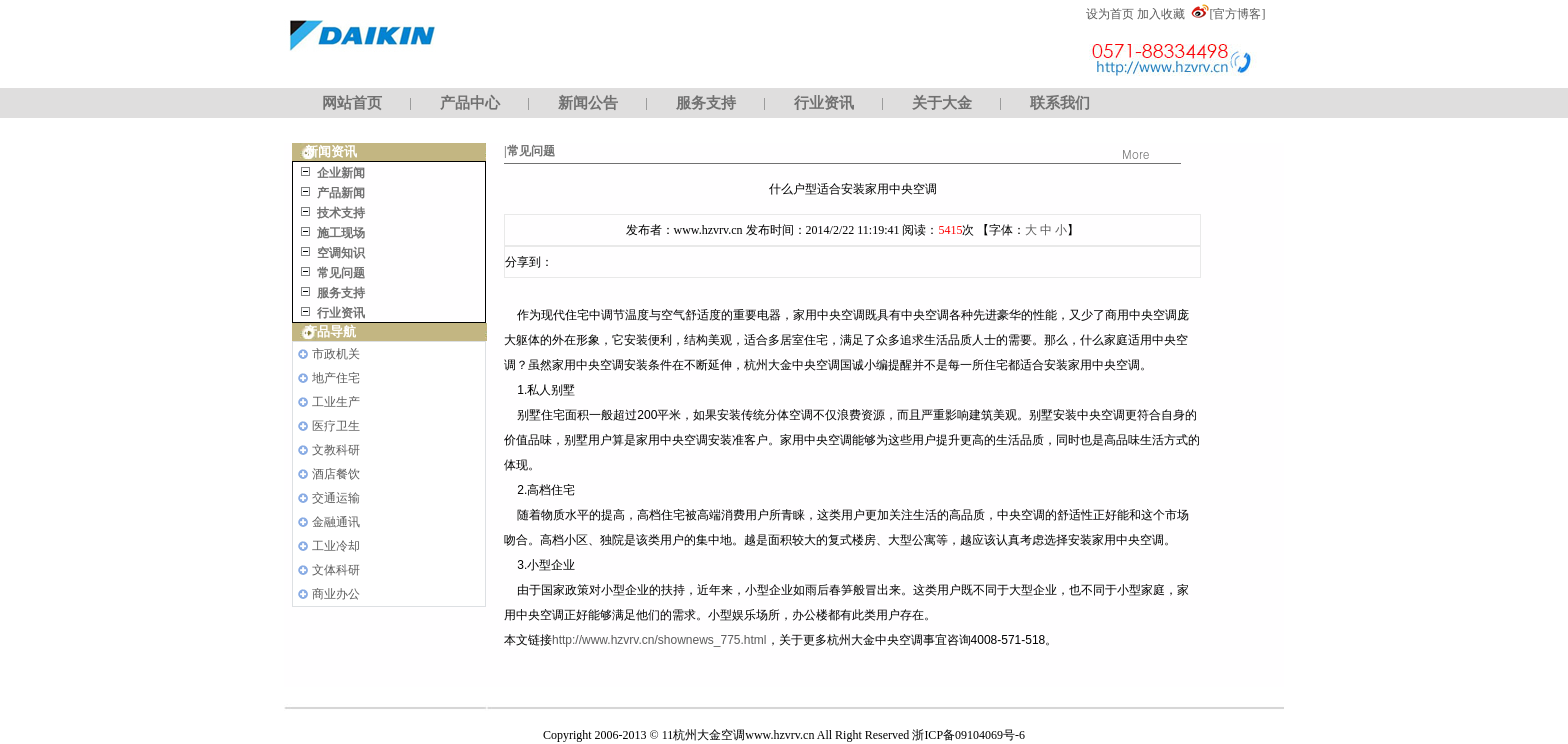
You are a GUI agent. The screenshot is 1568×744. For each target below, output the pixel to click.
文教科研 (336, 450)
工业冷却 (336, 546)
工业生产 (336, 402)
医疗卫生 (336, 426)
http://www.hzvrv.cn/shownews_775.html (659, 640)
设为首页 (1110, 14)
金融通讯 (336, 522)
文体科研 (336, 570)
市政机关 (336, 354)
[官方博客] (1237, 14)
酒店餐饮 (336, 474)
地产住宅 (336, 378)
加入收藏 (1161, 14)
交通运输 (336, 498)
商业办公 (336, 594)
